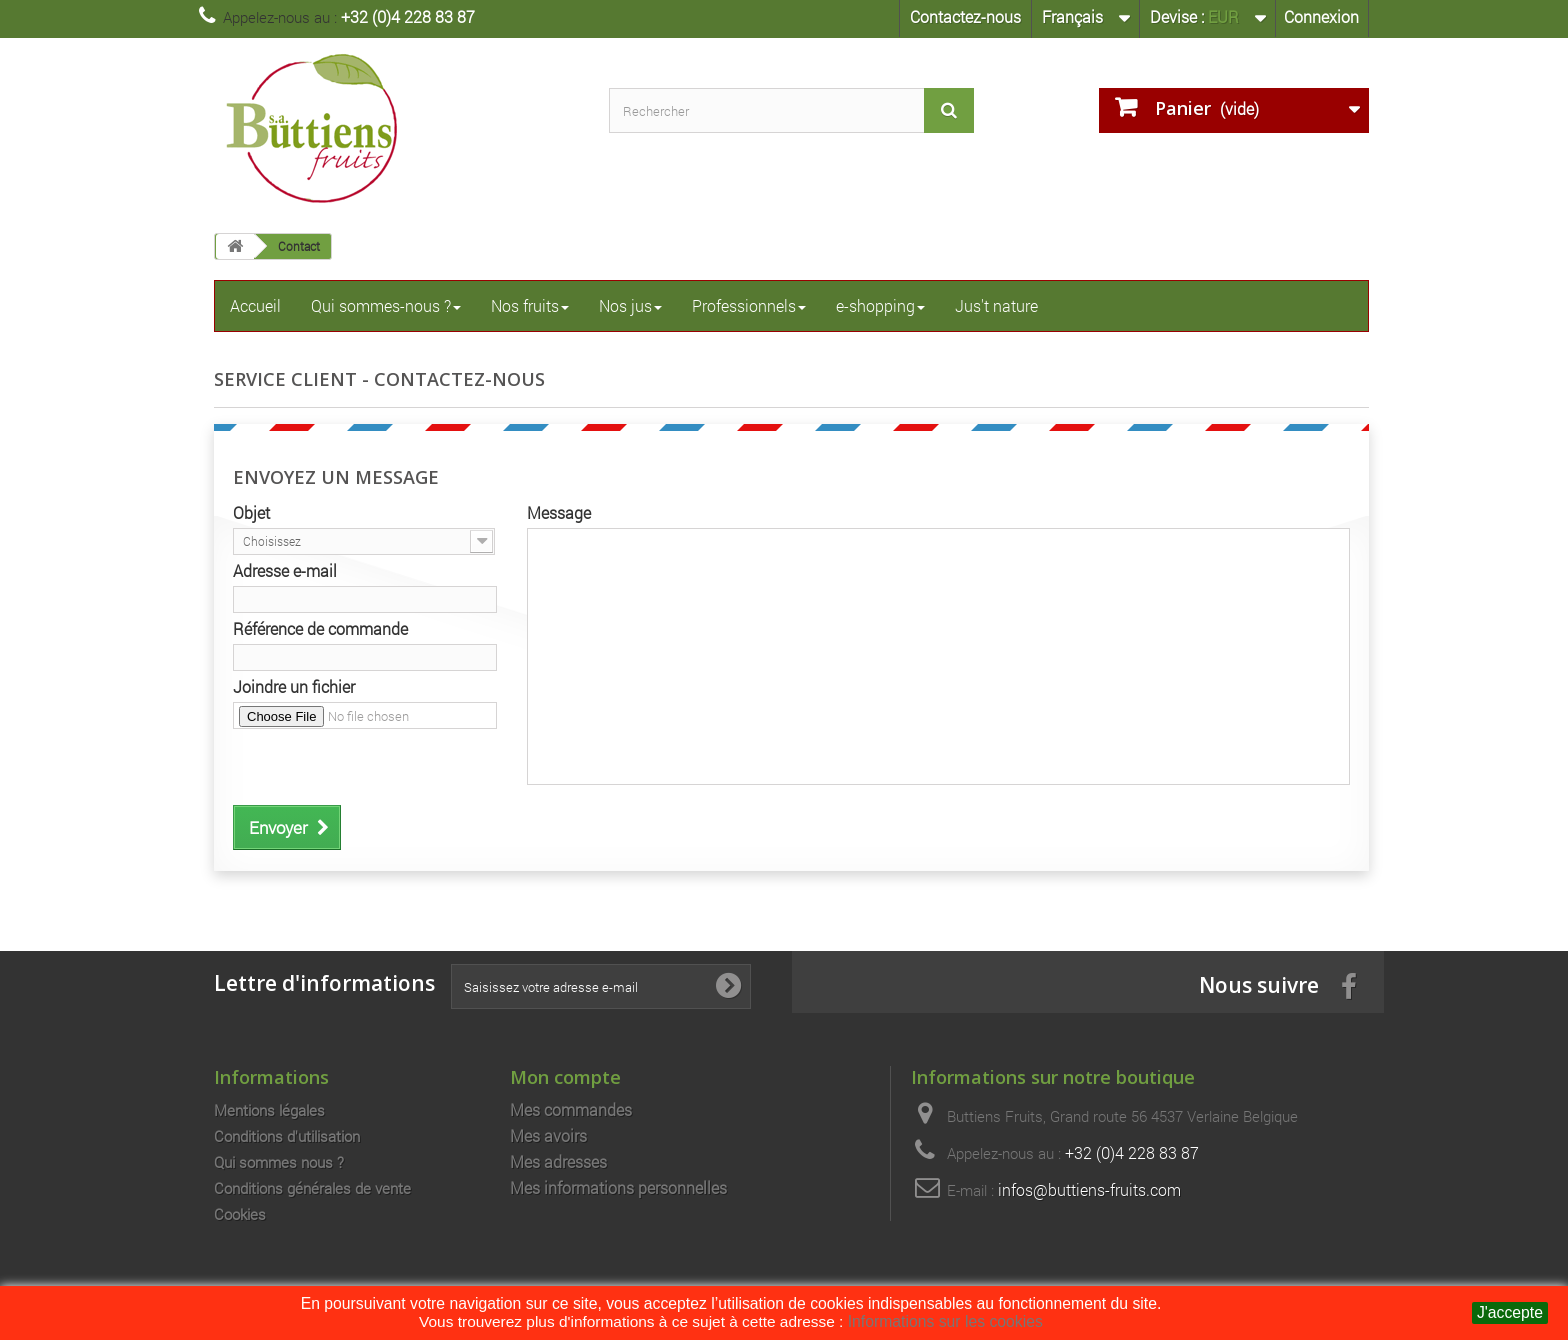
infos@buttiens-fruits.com (1089, 1189)
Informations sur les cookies (945, 1321)
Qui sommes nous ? (279, 1162)
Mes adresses (558, 1162)
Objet (251, 513)
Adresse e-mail (285, 571)
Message (559, 513)
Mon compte (565, 1076)
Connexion (1321, 17)
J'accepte (1510, 1312)
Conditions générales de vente (312, 1188)
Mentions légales (269, 1110)
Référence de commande (320, 629)
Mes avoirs (548, 1136)
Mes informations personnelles (618, 1188)
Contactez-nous (965, 17)
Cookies (240, 1214)
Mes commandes (571, 1110)
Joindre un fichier (294, 687)
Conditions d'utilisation (287, 1136)
